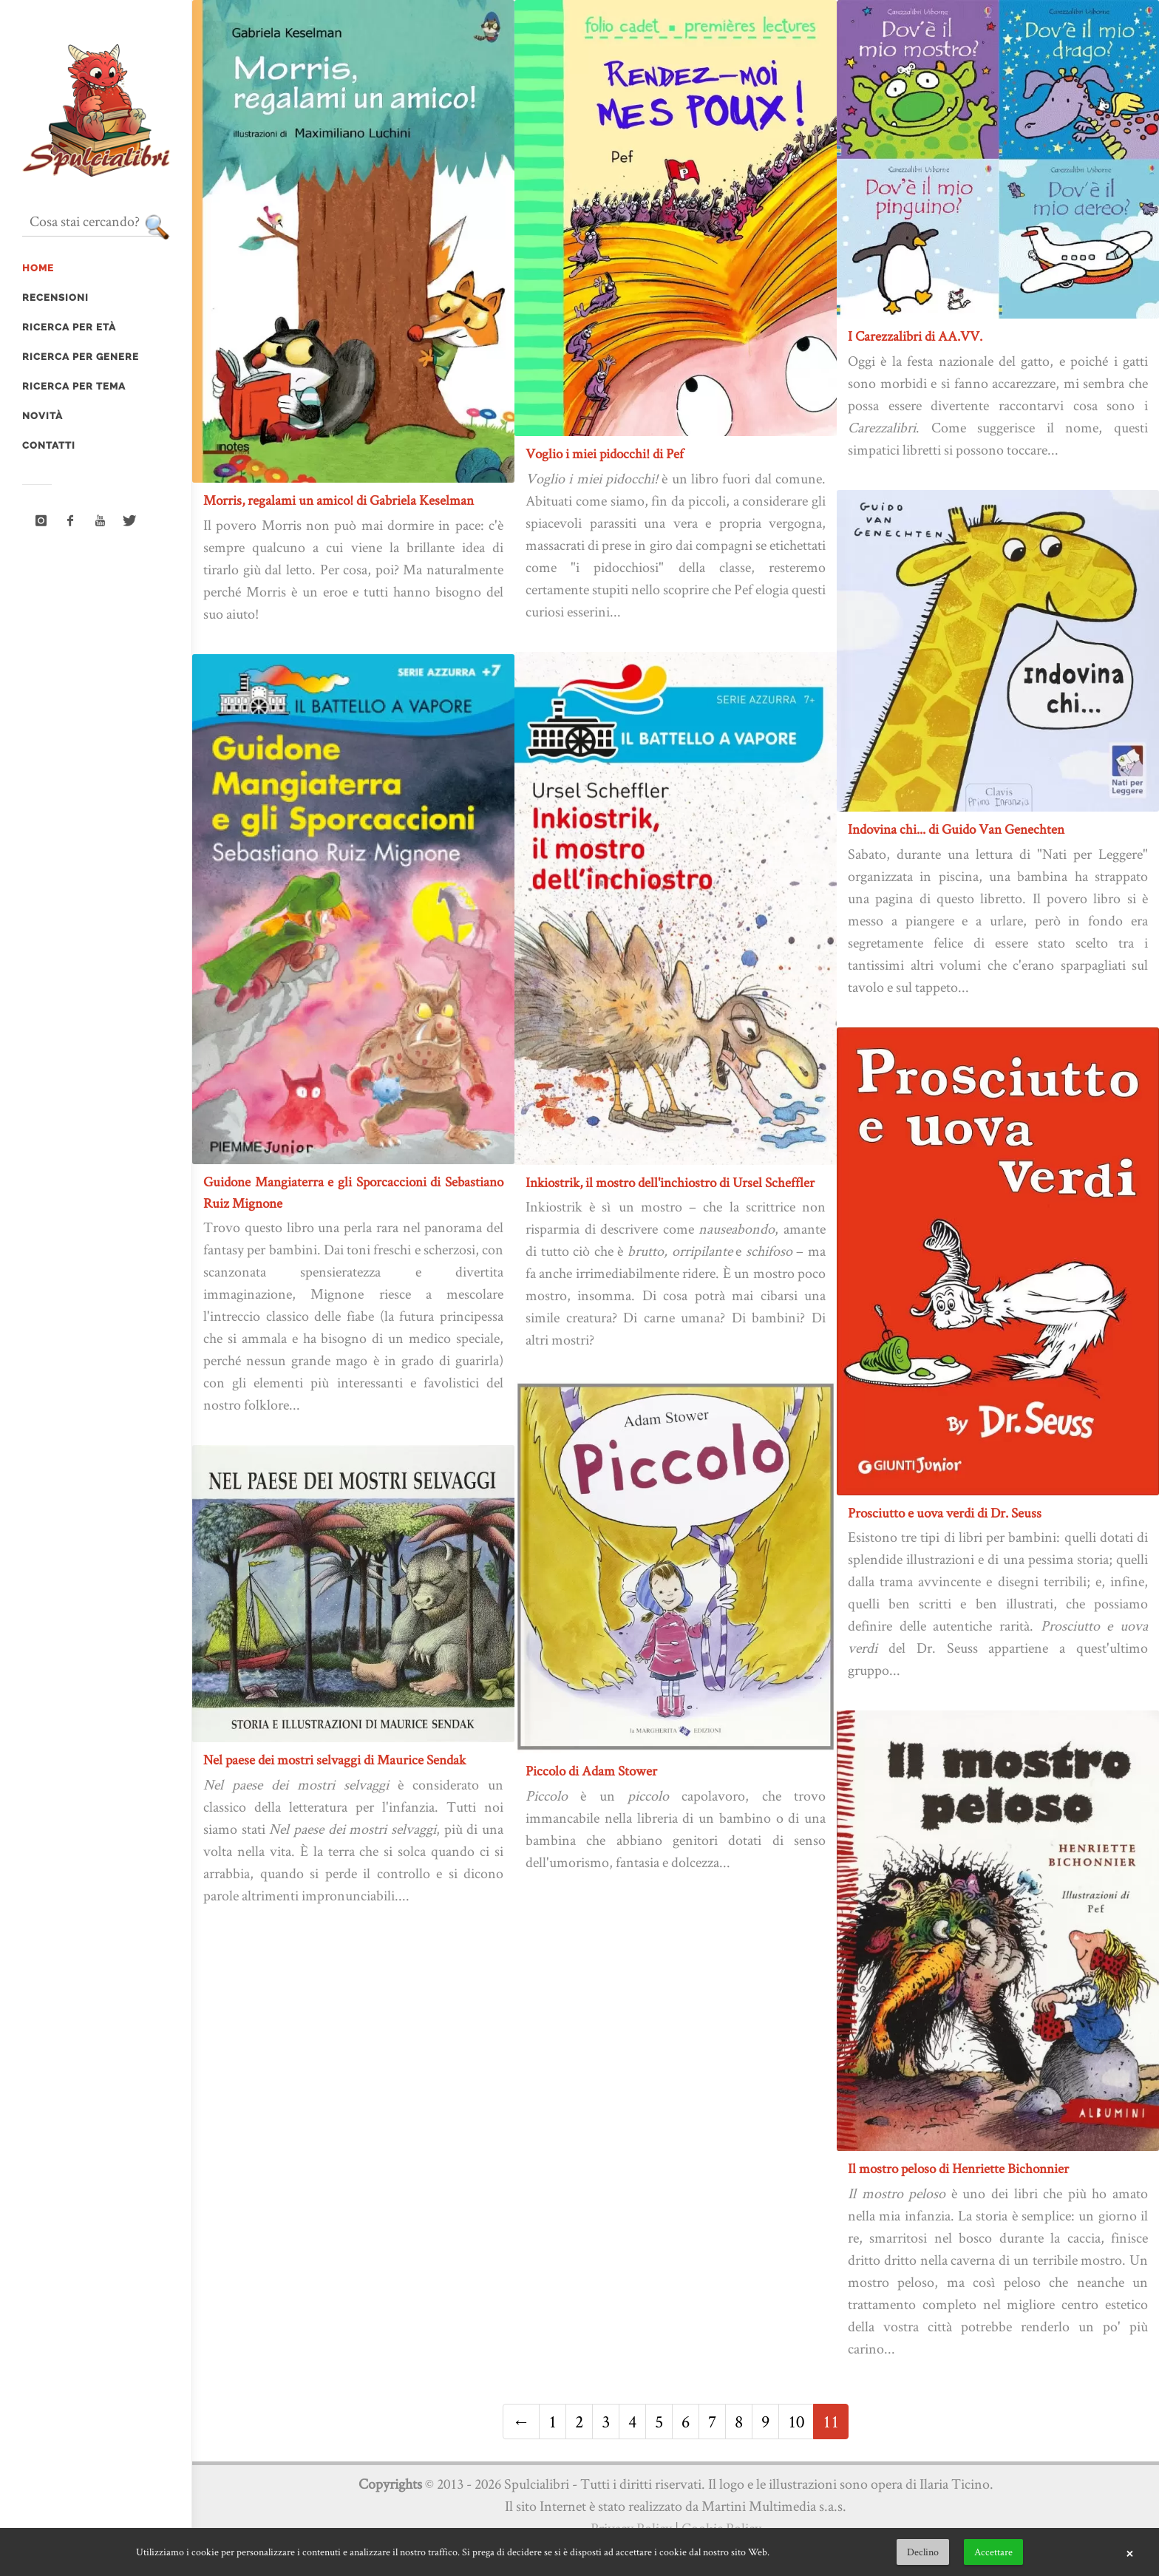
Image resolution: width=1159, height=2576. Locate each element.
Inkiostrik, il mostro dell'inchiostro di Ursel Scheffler (670, 1182)
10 (796, 2421)
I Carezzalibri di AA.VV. (915, 336)
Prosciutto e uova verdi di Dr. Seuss (944, 1512)
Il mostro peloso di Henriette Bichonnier (958, 2168)
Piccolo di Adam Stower (591, 1770)
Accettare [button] (993, 2551)
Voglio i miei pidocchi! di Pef (605, 453)
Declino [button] (923, 2551)
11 (831, 2421)
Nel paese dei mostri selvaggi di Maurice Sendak (334, 1759)
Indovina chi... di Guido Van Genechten (956, 829)
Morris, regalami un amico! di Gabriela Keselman (338, 500)
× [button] (1129, 2552)
